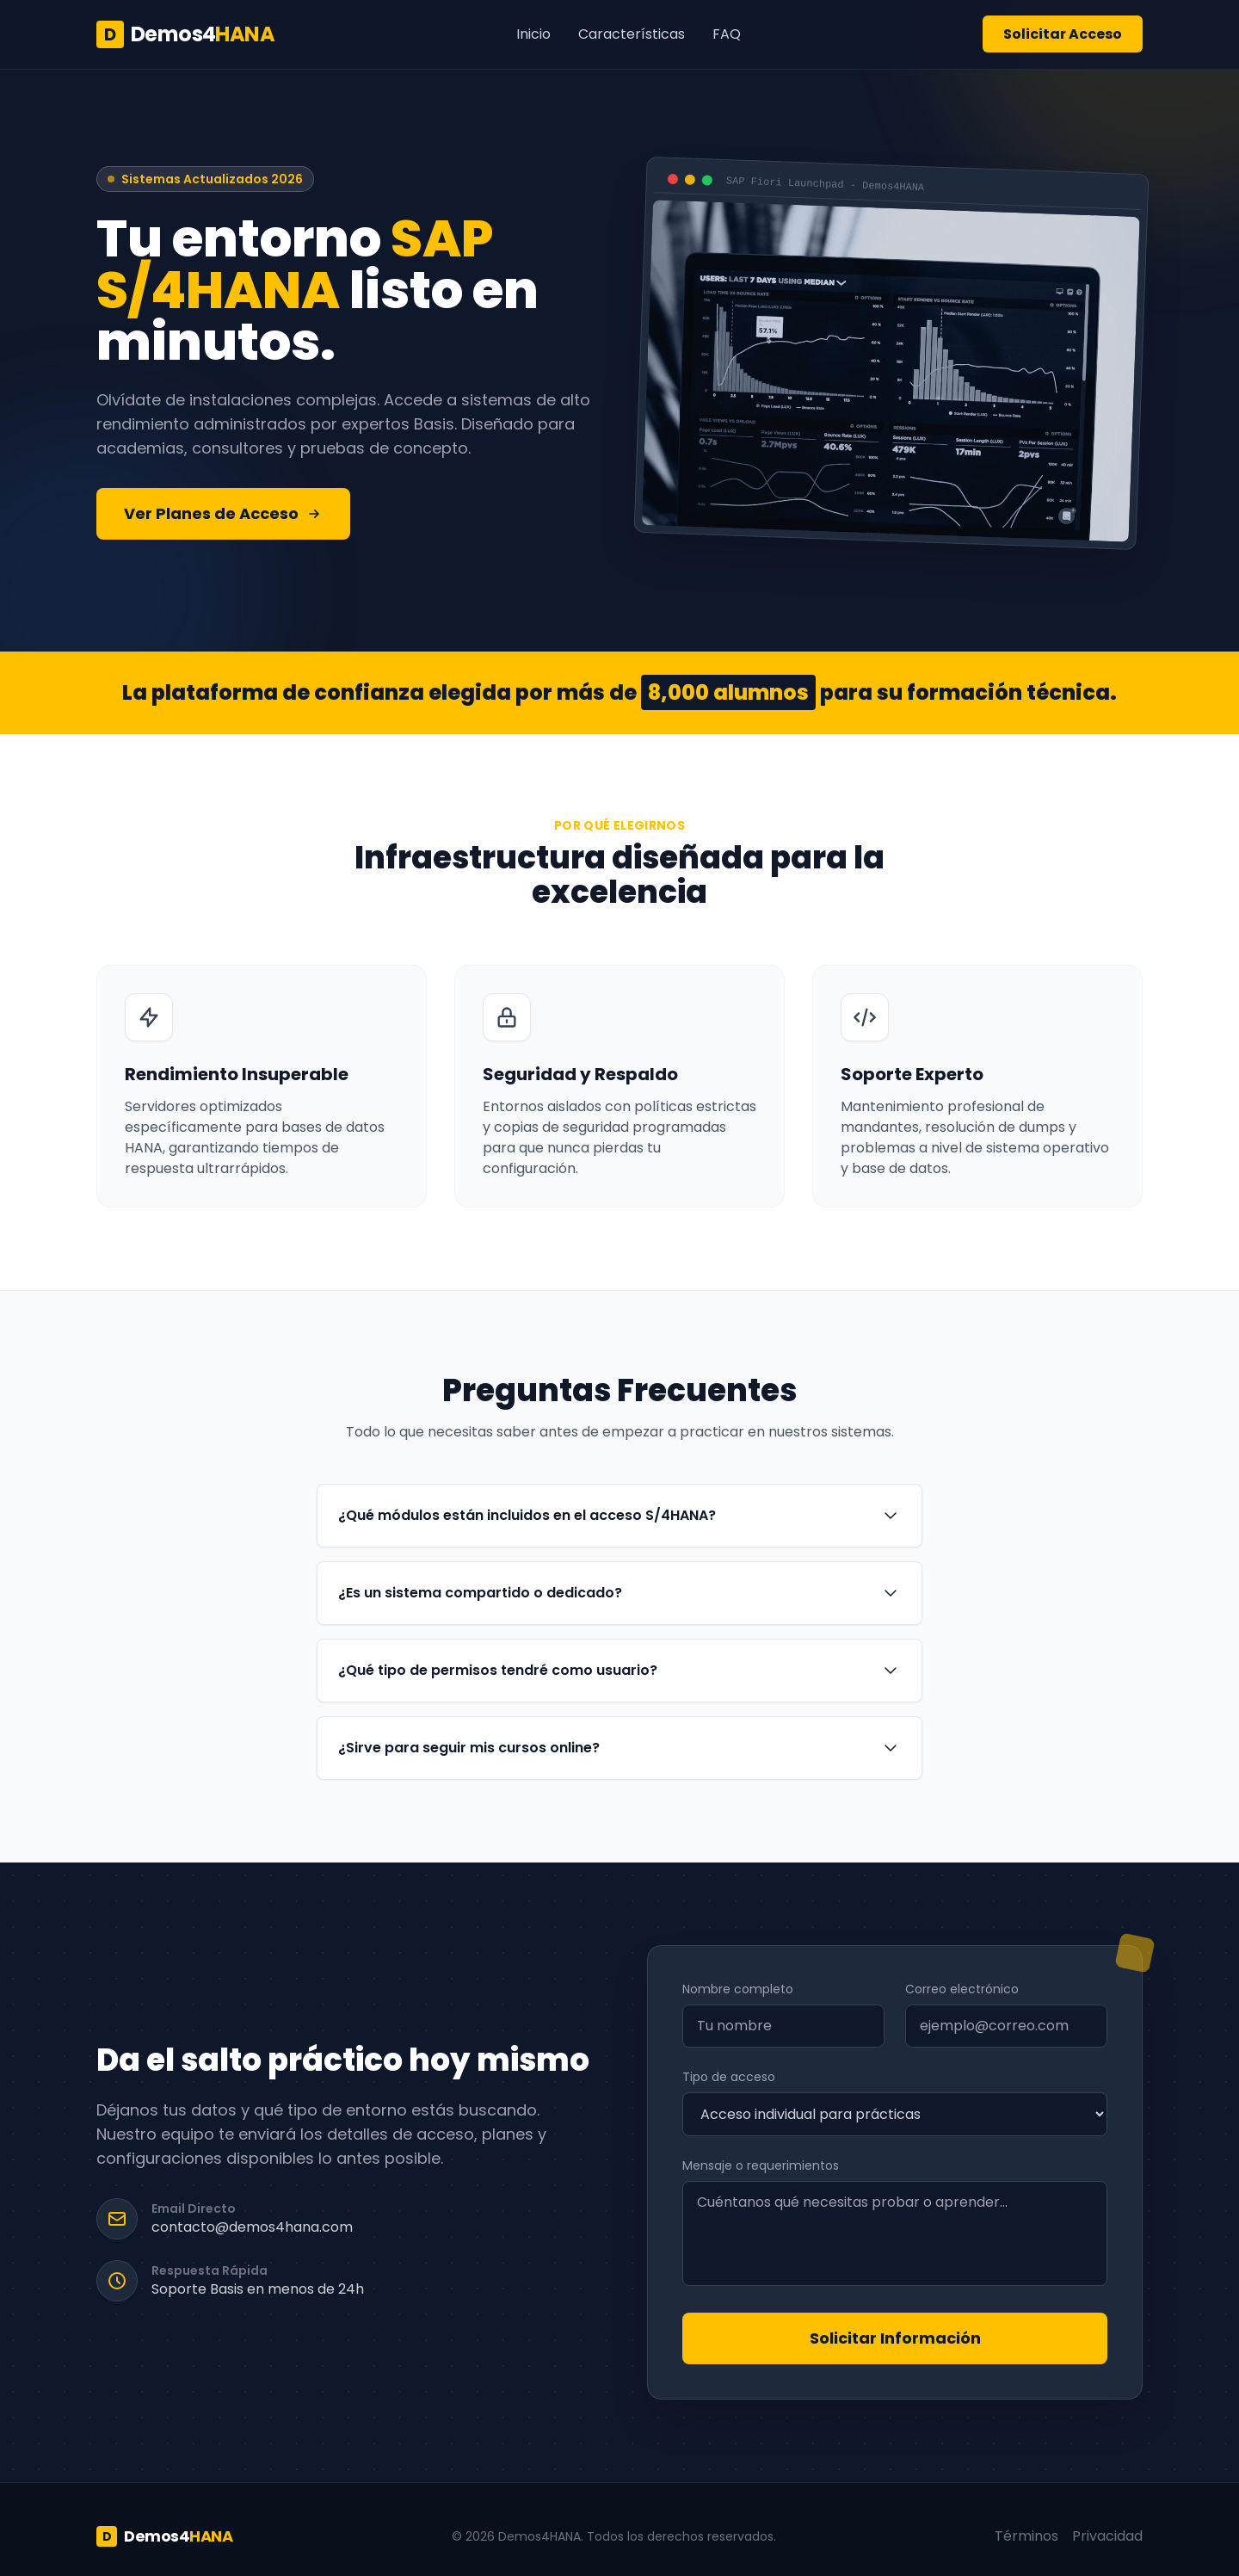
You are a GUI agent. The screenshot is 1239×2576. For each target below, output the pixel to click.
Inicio (533, 34)
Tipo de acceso (728, 2076)
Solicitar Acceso (1062, 34)
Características (631, 34)
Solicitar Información (895, 2338)
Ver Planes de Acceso (223, 513)
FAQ (726, 34)
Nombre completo (737, 1989)
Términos (1026, 2536)
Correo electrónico (962, 1989)
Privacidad (1107, 2536)
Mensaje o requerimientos (760, 2165)
